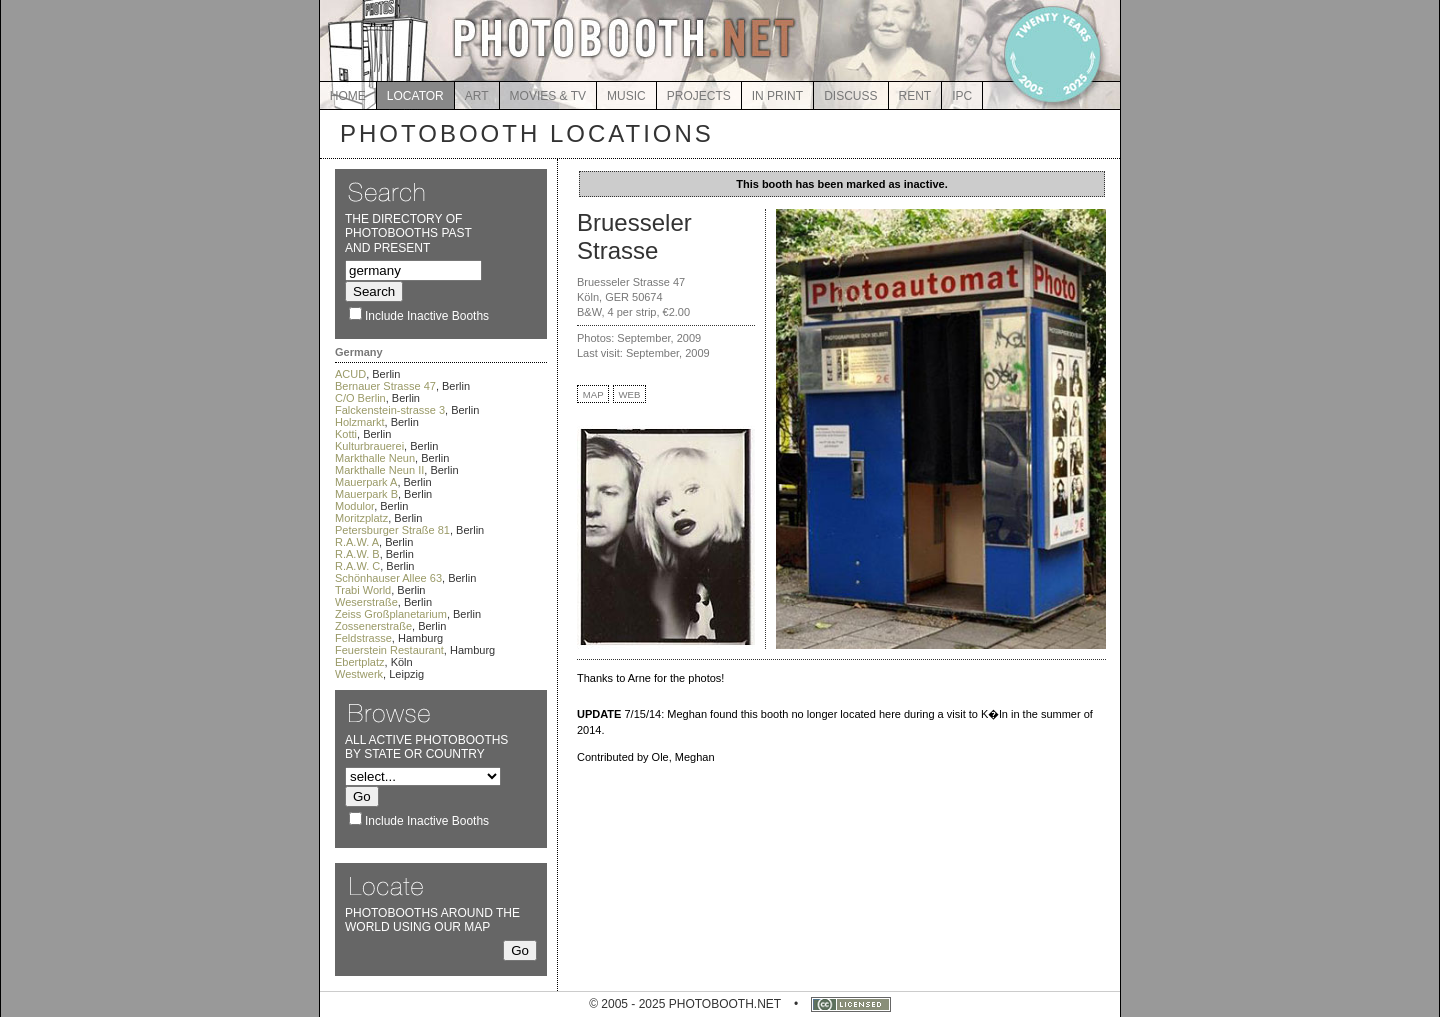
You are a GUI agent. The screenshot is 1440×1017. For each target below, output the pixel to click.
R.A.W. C (357, 566)
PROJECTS (699, 96)
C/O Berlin (360, 398)
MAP (593, 394)
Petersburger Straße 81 (392, 530)
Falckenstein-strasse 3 (390, 410)
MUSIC (626, 96)
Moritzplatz (361, 518)
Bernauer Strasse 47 (385, 386)
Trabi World (363, 590)
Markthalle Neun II (379, 470)
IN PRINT (777, 96)
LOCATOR (415, 96)
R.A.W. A (357, 542)
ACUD (350, 374)
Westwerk (359, 674)
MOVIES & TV (548, 96)
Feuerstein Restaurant (389, 650)
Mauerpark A (366, 482)
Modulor (354, 506)
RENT (915, 96)
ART (477, 96)
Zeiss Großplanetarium (391, 614)
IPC (962, 96)
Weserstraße (366, 602)
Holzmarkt (360, 422)
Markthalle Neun (375, 458)
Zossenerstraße (373, 626)
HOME (348, 96)
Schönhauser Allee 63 (388, 578)
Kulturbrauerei (369, 446)
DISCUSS (850, 96)
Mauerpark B (366, 494)
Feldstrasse (363, 638)
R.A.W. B (357, 554)
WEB (630, 394)
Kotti (346, 434)
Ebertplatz (360, 662)
